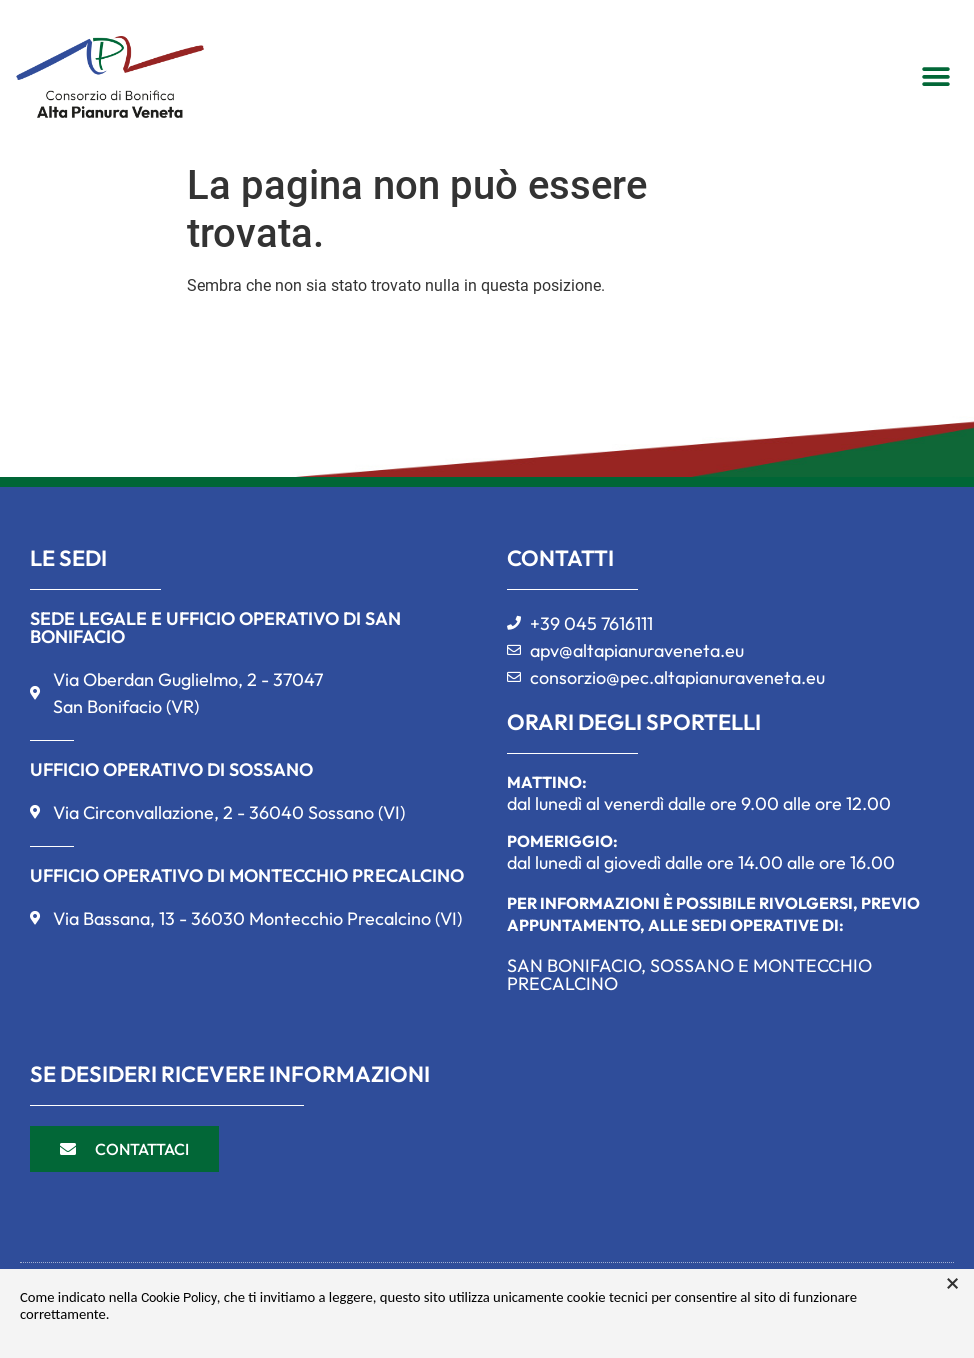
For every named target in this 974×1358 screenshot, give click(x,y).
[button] (935, 76)
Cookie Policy (179, 1297)
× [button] (952, 1284)
